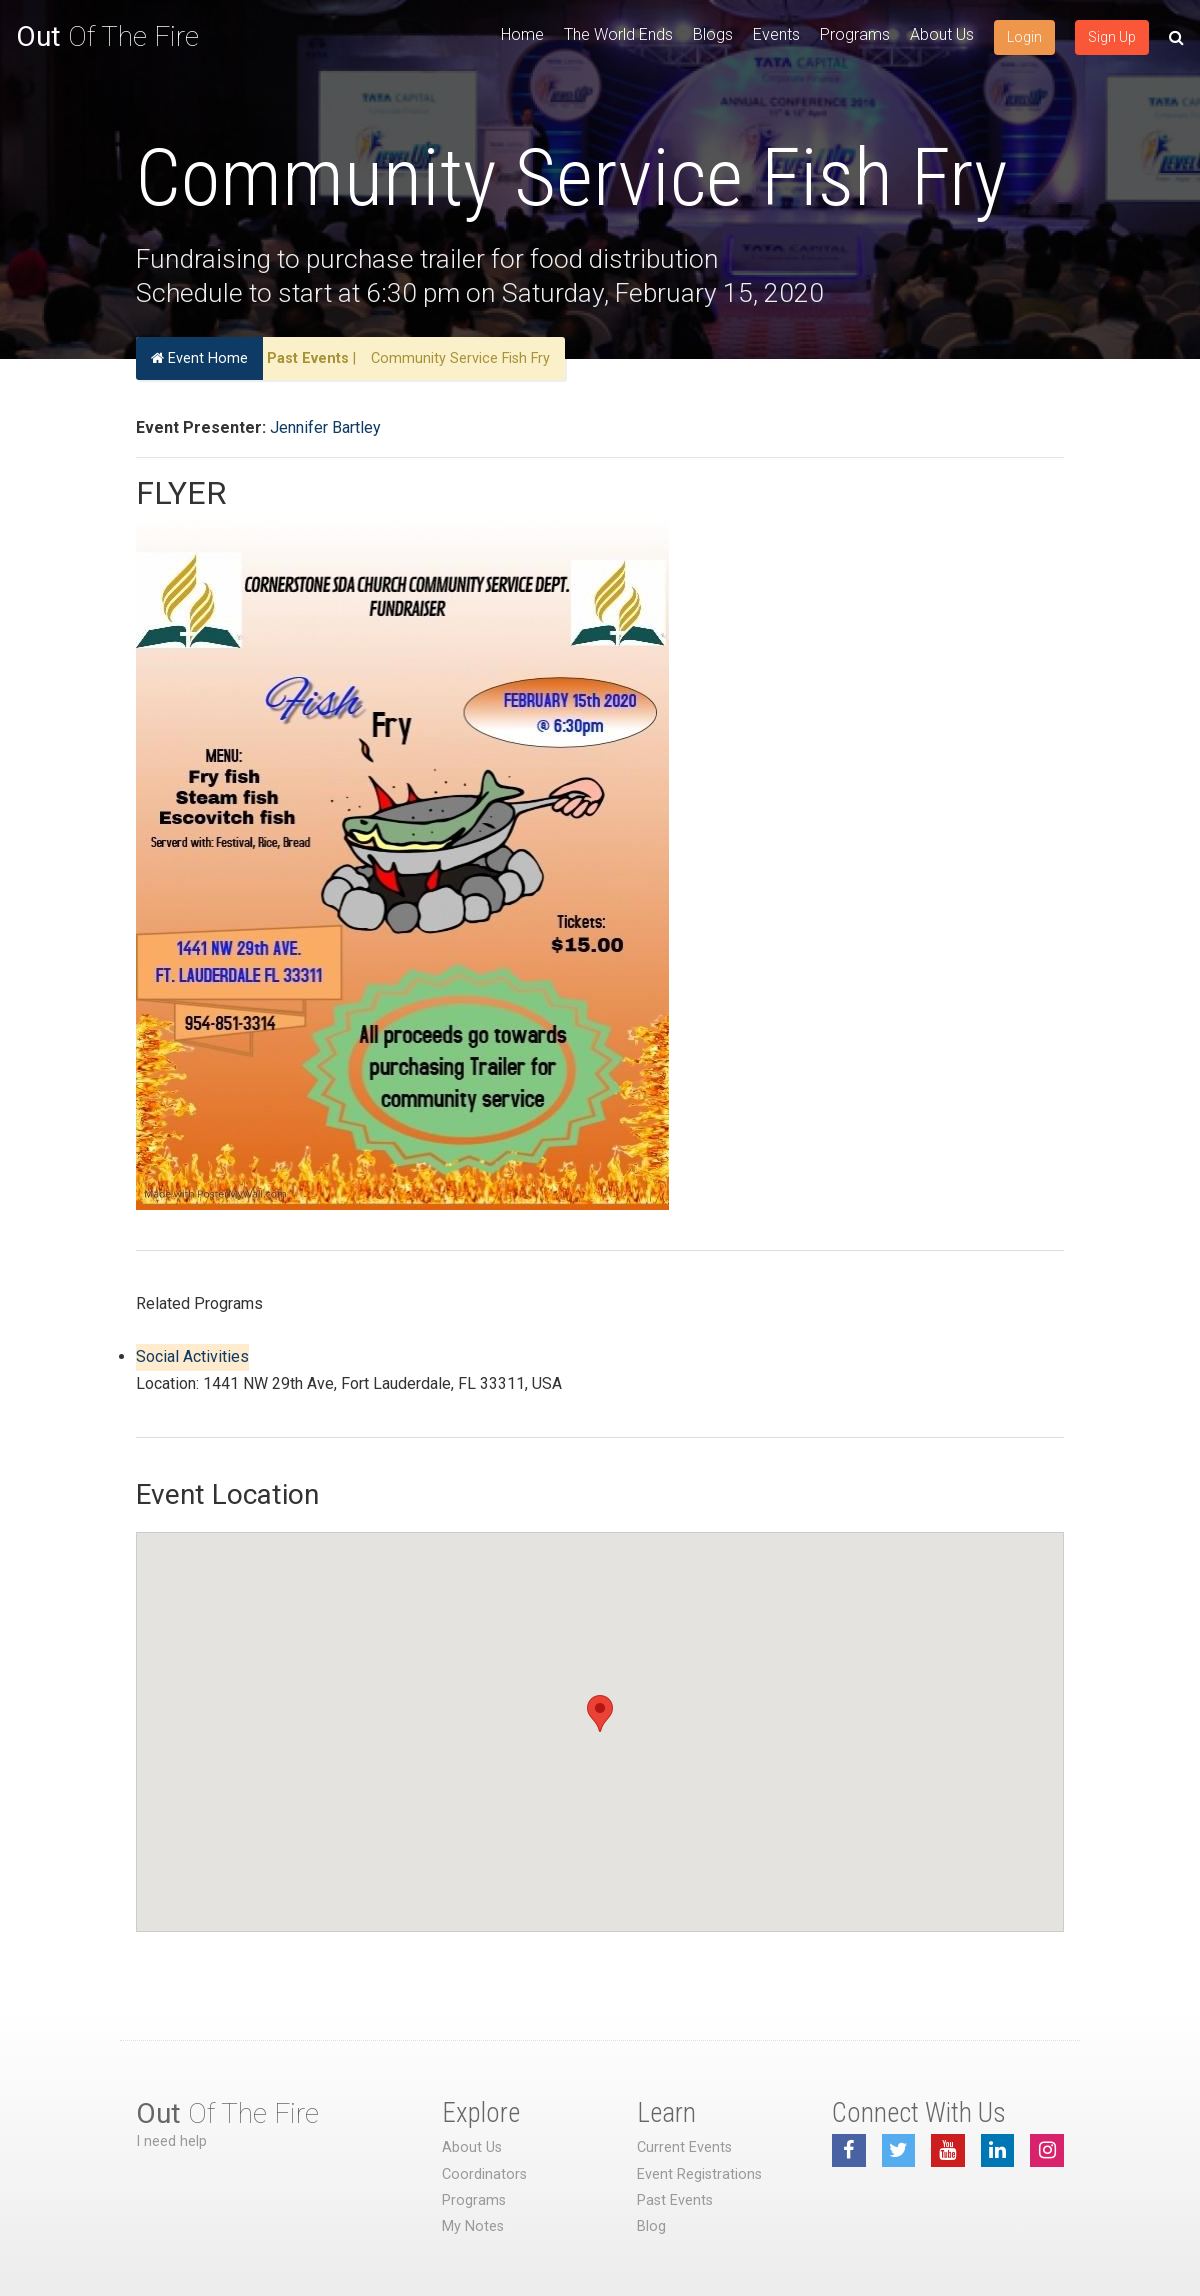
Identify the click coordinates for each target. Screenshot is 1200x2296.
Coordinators (484, 2174)
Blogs (713, 34)
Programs (855, 34)
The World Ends (618, 34)
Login (1024, 37)
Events (776, 34)
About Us (942, 34)
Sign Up (1112, 37)
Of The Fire (107, 36)
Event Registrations (699, 2174)
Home (522, 34)
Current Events (684, 2147)
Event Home (199, 358)
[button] (600, 1713)
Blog (651, 2226)
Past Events (308, 358)
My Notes (473, 2226)
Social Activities (192, 1356)
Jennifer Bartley (325, 427)
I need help (171, 2141)
